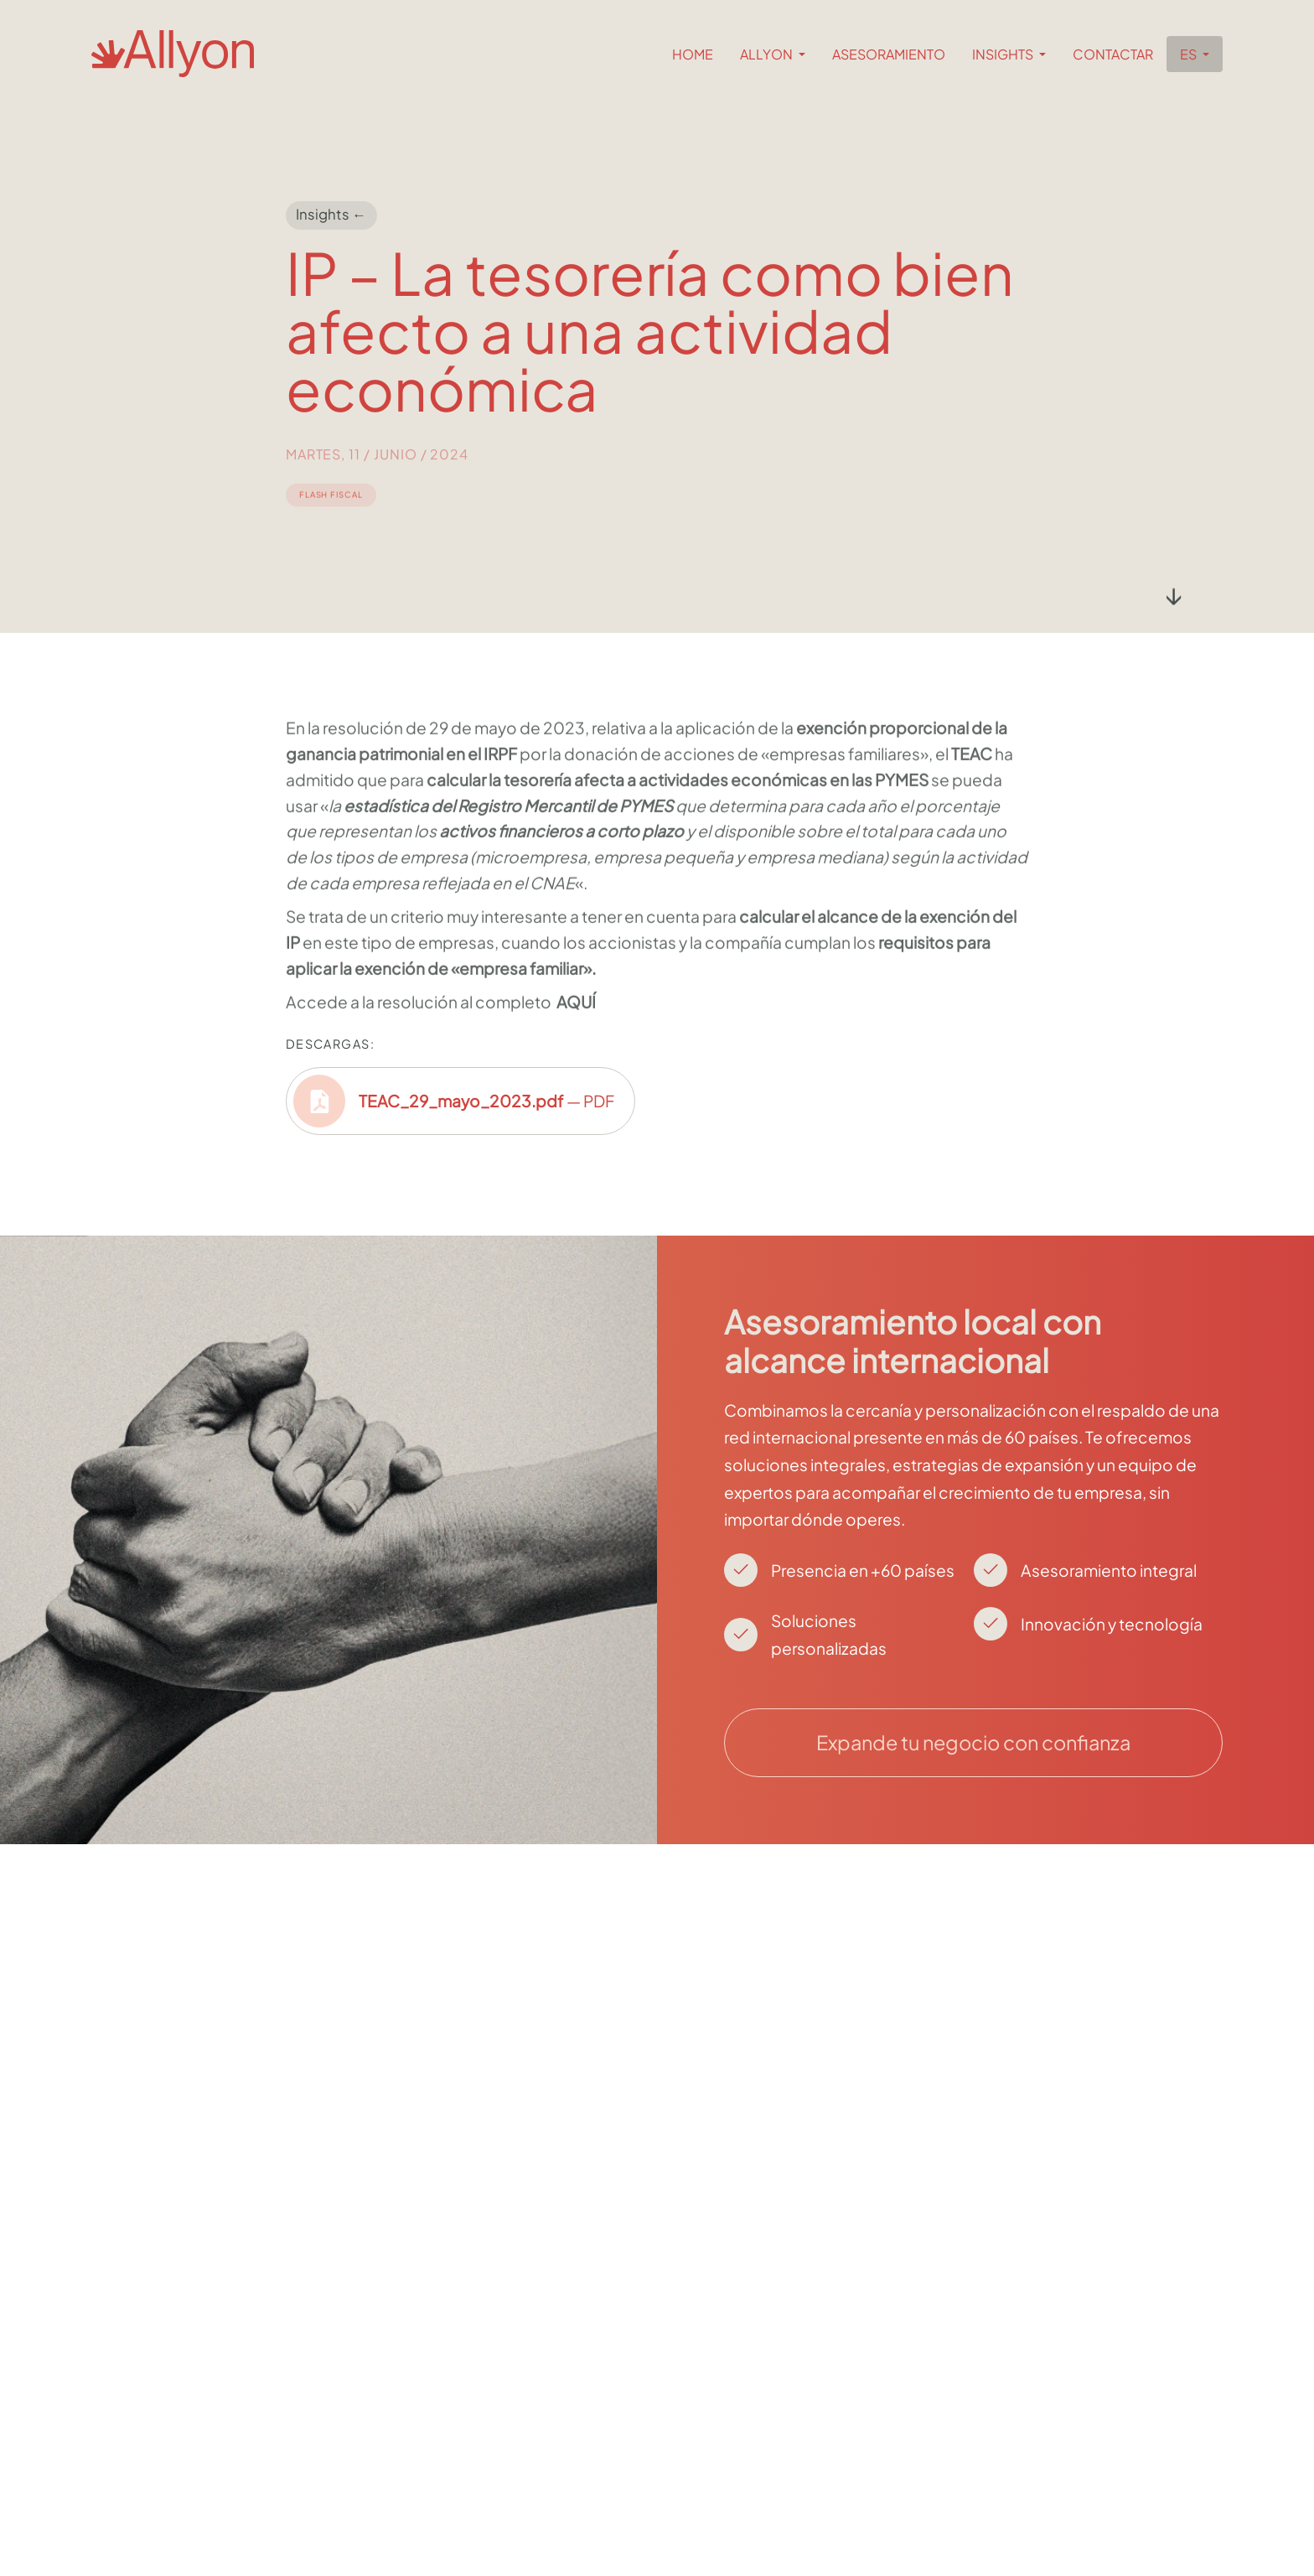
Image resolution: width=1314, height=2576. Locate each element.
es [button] (1189, 54)
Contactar (1113, 54)
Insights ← (331, 215)
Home (692, 54)
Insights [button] (1004, 54)
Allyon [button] (767, 54)
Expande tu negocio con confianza (973, 1742)
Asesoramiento (888, 54)
